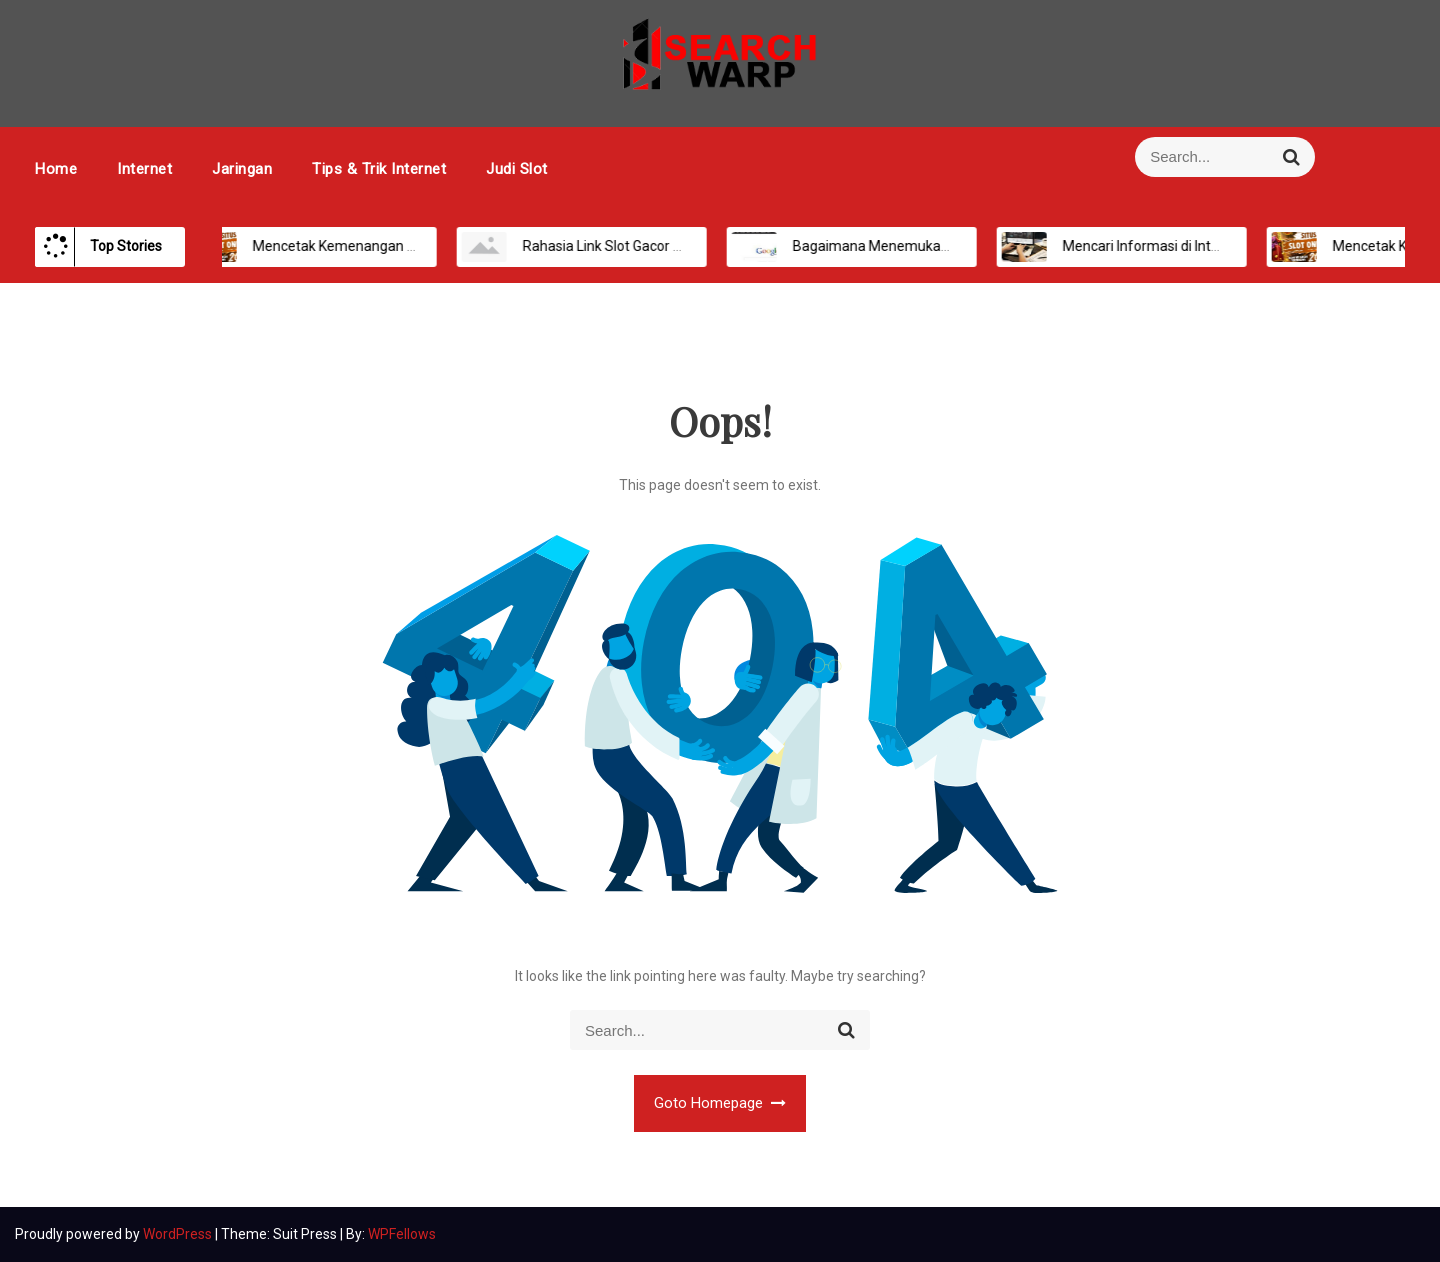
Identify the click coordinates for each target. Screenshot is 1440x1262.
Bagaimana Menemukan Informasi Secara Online (926, 246)
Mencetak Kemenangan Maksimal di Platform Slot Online (410, 246)
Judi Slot (517, 169)
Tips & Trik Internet (379, 169)
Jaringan (242, 169)
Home (56, 169)
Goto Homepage (720, 1103)
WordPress (179, 1234)
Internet (144, 169)
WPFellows (402, 1234)
